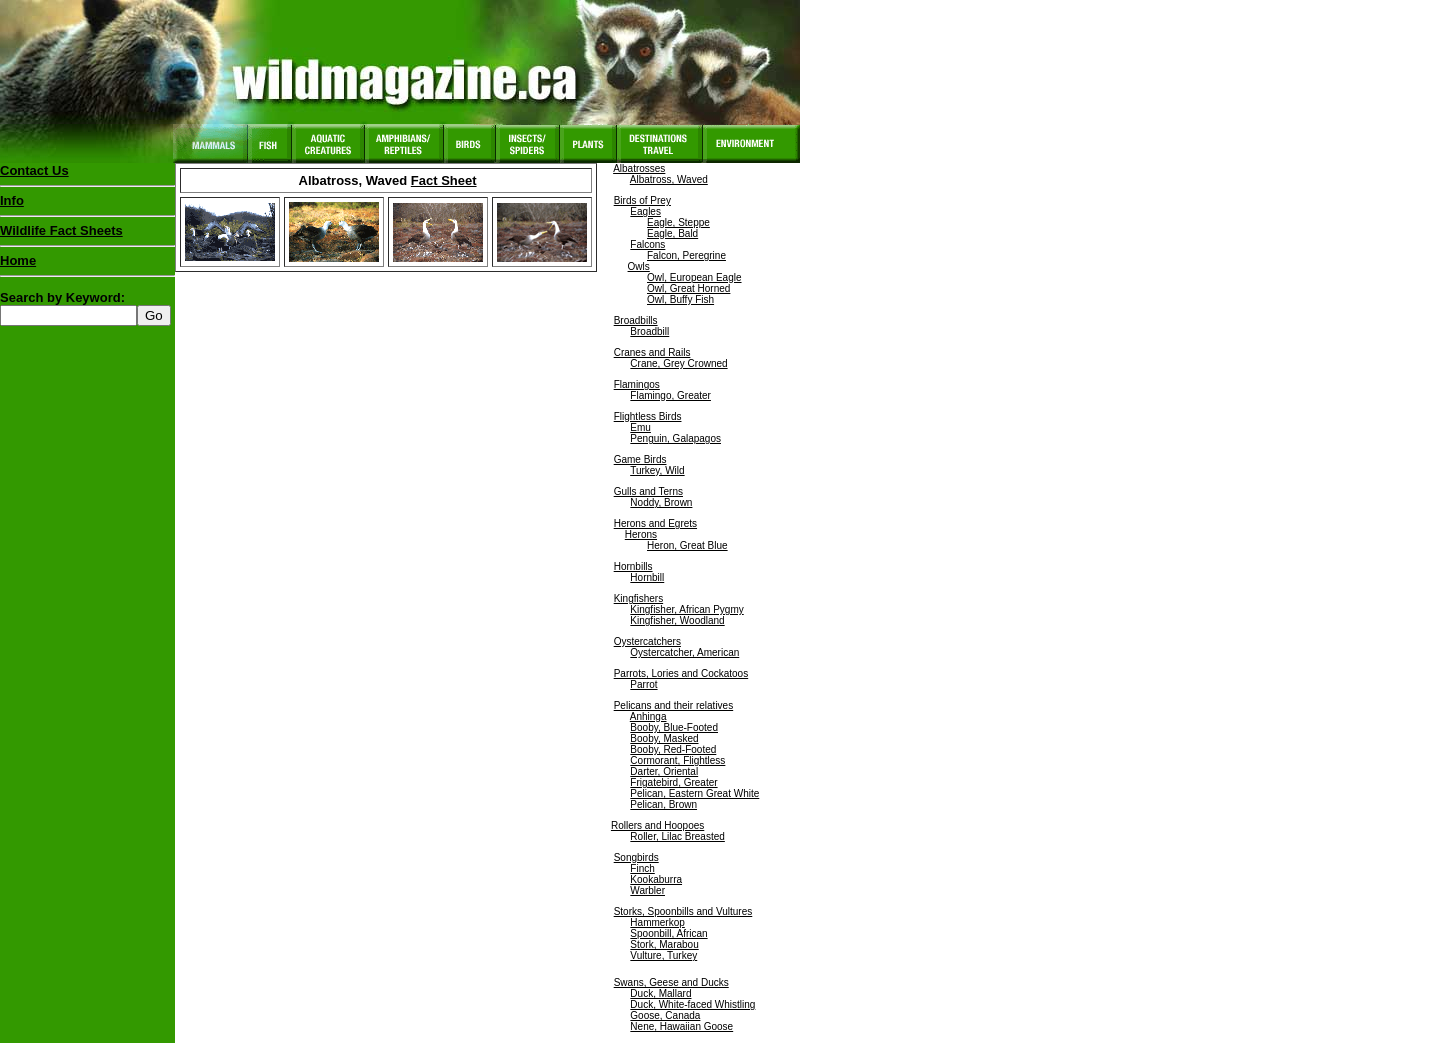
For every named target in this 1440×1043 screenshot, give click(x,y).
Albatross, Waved (669, 179)
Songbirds (636, 857)
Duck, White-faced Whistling (692, 1004)
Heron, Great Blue (687, 545)
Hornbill (647, 577)
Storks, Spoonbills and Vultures (683, 911)
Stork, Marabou (664, 944)
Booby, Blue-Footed (674, 727)
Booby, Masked (664, 738)
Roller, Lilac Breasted (677, 836)
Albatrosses (639, 168)
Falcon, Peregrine (686, 255)
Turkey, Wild (657, 470)
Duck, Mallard (660, 993)
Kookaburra (656, 879)
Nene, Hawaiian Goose (681, 1026)
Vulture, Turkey (663, 955)
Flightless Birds (648, 416)
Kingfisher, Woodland (677, 620)
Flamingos (637, 384)
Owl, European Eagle (694, 277)
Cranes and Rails (652, 352)
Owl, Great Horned (688, 288)
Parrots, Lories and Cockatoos (681, 673)
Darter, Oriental (664, 771)
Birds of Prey (642, 200)
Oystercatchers (647, 641)
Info (12, 200)
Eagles (645, 211)
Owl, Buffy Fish (680, 299)
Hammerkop (657, 922)
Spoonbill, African (668, 933)
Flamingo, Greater (670, 395)
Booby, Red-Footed (673, 749)
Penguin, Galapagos (675, 438)
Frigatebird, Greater (673, 782)
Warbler (647, 890)
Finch (642, 868)
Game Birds (640, 459)
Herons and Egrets (655, 523)
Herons (641, 534)
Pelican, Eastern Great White (694, 793)
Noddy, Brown (661, 502)
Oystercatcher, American (684, 652)
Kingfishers (638, 598)
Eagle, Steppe (678, 222)
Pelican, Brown (663, 804)
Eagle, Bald (672, 233)
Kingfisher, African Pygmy (686, 609)
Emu (640, 427)
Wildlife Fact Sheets (87, 235)
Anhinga (648, 716)
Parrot (643, 684)
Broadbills (636, 320)
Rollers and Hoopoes (657, 825)
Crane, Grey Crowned (678, 363)
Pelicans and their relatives (674, 705)
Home (18, 260)
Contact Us (34, 170)
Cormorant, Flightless (677, 760)
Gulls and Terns (648, 491)
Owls (639, 266)
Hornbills (633, 566)
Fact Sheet (444, 180)
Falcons (647, 244)
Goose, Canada (665, 1015)
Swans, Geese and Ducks (671, 982)
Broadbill (649, 331)
